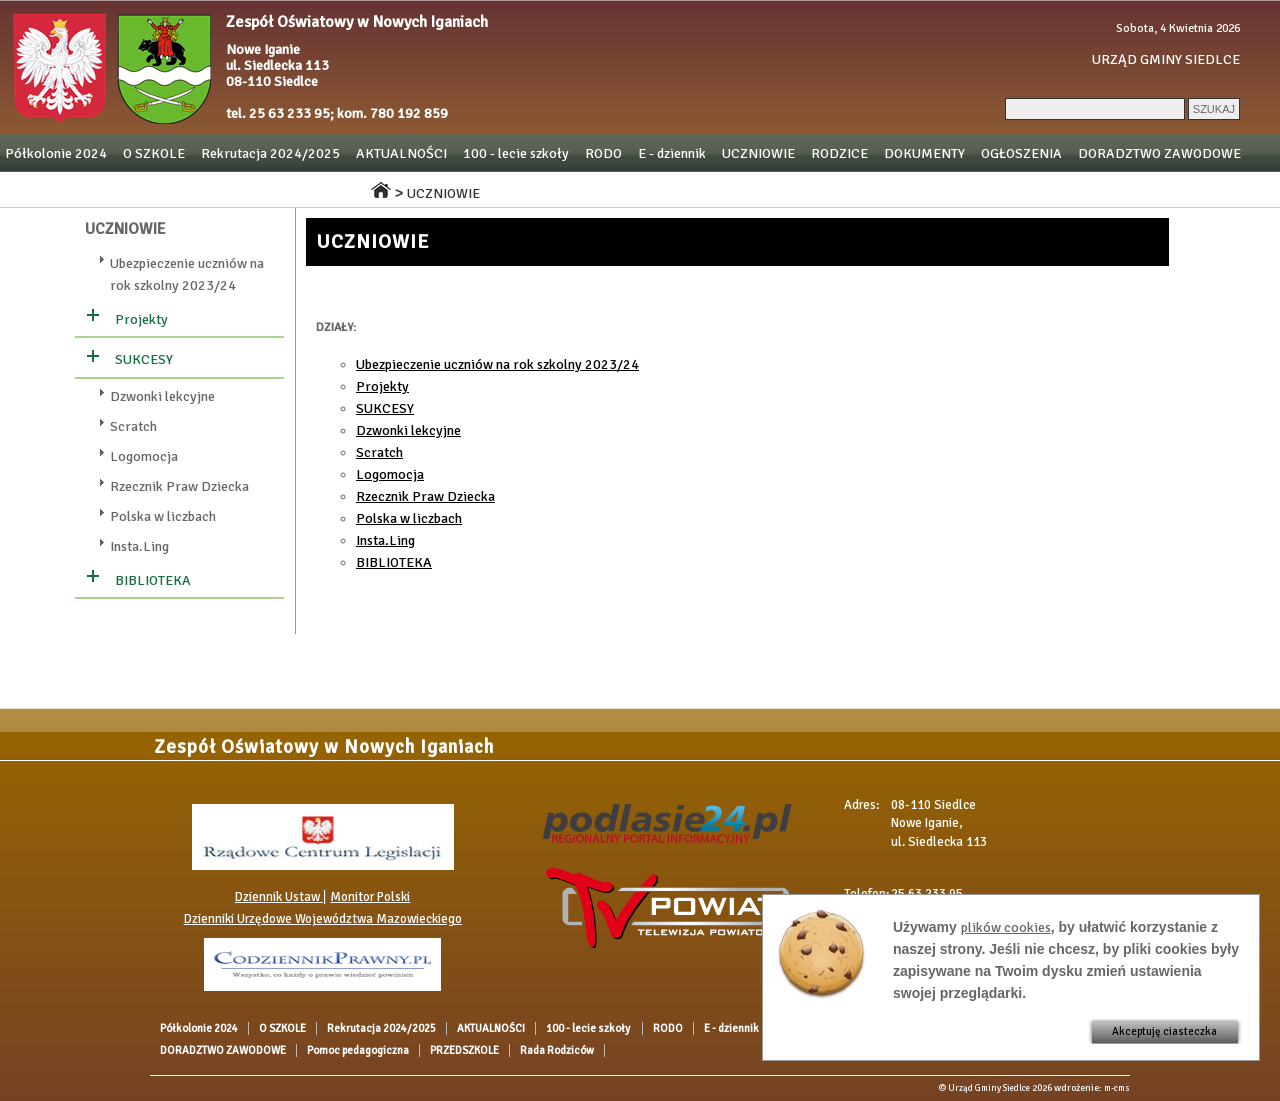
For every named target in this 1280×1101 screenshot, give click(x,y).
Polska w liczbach (163, 516)
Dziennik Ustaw (279, 897)
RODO (603, 153)
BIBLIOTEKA (153, 580)
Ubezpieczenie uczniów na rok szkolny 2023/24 (497, 364)
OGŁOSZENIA (1021, 153)
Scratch (133, 426)
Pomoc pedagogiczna (68, 188)
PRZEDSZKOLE (195, 188)
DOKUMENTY (924, 153)
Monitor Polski (370, 897)
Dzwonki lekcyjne (162, 396)
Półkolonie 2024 (56, 153)
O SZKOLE (154, 153)
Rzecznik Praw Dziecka (179, 486)
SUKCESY (144, 359)
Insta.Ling (139, 546)
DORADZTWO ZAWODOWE (1159, 153)
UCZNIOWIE (758, 153)
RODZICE (839, 153)
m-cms (1117, 1088)
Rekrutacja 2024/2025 (270, 153)
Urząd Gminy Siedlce (989, 1088)
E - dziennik (672, 153)
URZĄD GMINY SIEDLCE (1166, 59)
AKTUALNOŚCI (401, 153)
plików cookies (1006, 927)
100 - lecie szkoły (516, 153)
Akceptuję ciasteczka (1164, 1031)
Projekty (141, 319)
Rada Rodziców (304, 188)
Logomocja (144, 456)
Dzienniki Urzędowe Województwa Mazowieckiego (323, 919)
